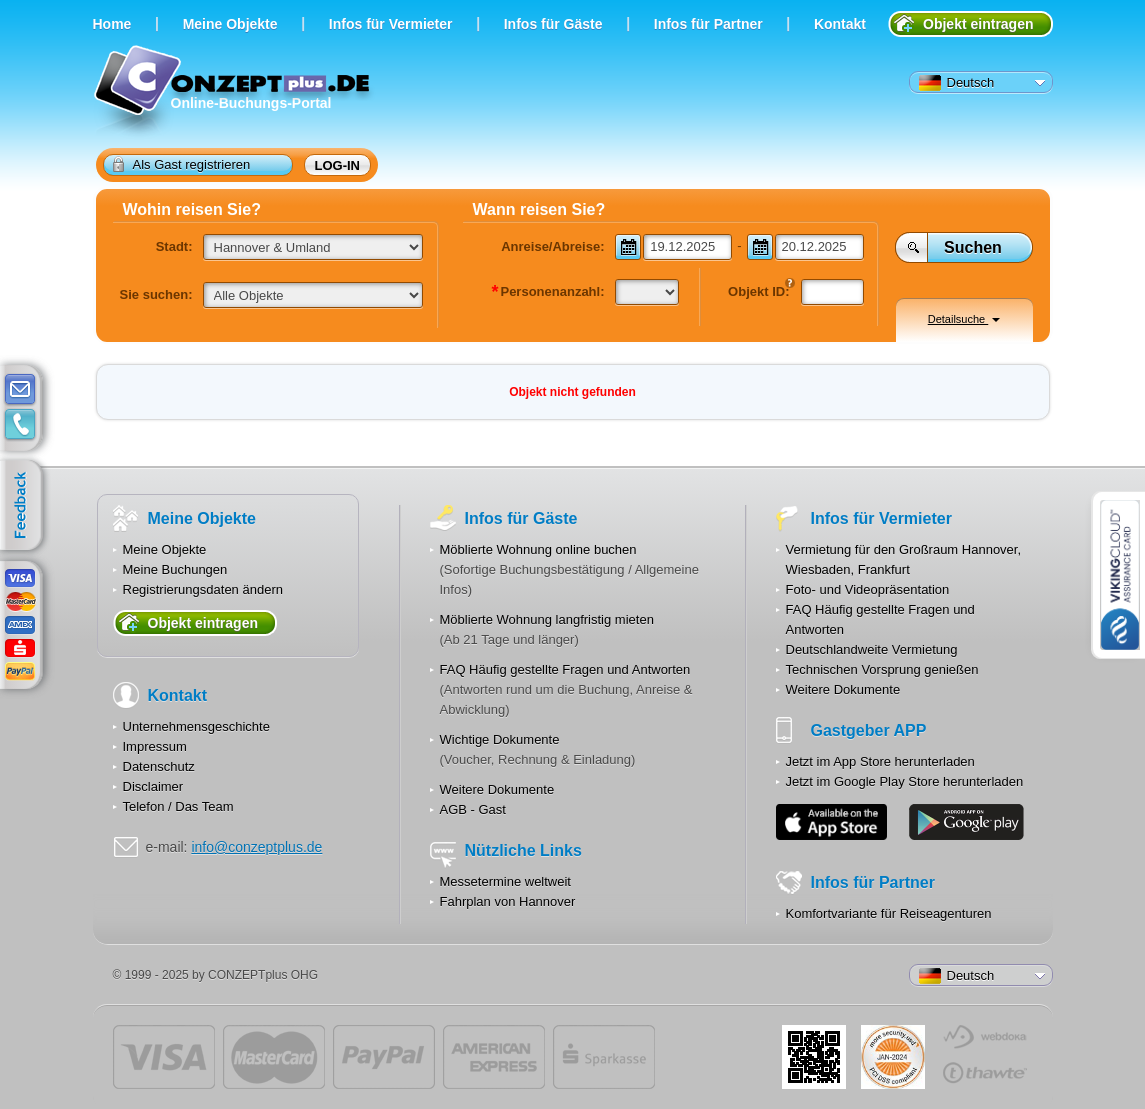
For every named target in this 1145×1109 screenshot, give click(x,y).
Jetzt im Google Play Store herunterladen (905, 781)
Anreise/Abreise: (552, 246)
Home (112, 24)
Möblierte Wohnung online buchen (538, 549)
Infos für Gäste (553, 24)
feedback (25, 506)
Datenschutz (159, 766)
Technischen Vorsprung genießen (882, 669)
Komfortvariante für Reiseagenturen (889, 913)
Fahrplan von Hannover (508, 901)
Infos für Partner (708, 24)
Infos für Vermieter (391, 24)
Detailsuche (964, 319)
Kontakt (840, 24)
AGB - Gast (473, 809)
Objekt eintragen (978, 24)
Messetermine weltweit (506, 881)
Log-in (338, 165)
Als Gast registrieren (182, 164)
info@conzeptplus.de (256, 847)
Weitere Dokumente (497, 789)
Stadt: (174, 246)
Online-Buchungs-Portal (234, 92)
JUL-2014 (893, 1057)
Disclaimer (153, 786)
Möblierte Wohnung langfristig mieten (547, 619)
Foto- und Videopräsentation (868, 589)
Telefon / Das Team (178, 806)
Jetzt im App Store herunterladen (880, 761)
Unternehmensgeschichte (196, 726)
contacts (20, 425)
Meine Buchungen (175, 569)
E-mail (20, 390)
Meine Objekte (230, 24)
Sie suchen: (156, 294)
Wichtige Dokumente (500, 739)
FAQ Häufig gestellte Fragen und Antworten (565, 669)
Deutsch (957, 83)
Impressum (155, 746)
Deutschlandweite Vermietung (872, 649)
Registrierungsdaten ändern (203, 589)
